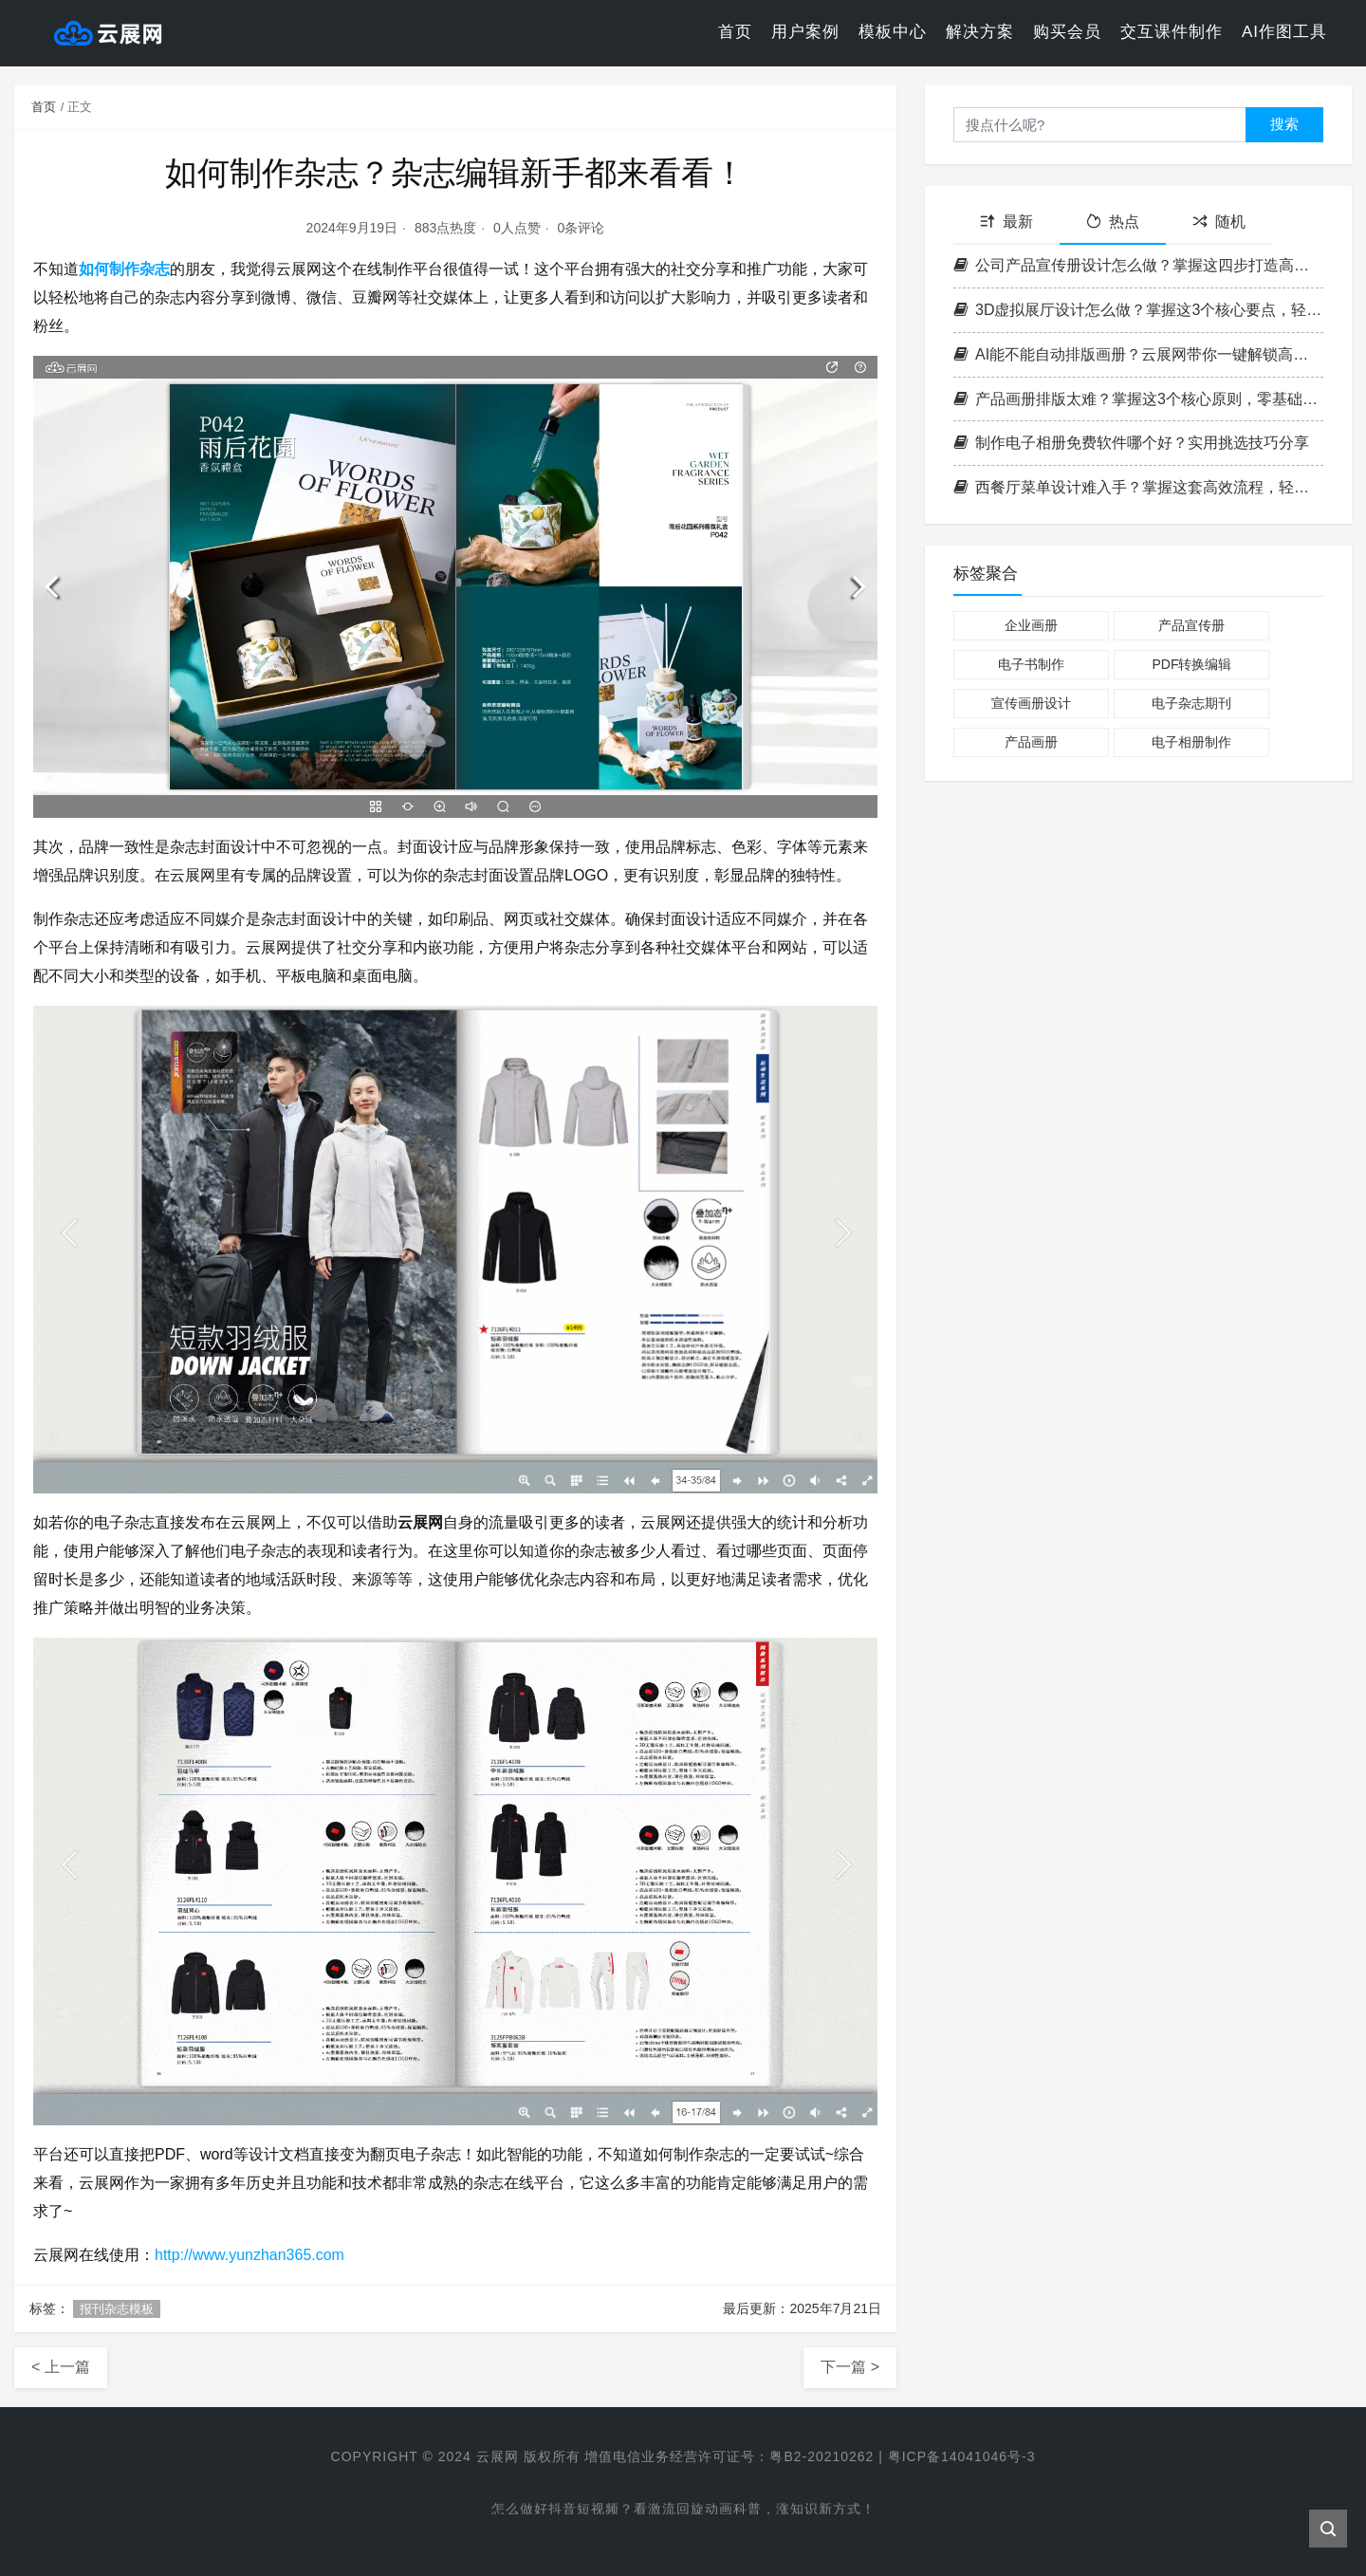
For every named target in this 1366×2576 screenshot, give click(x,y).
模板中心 (892, 33)
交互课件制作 (1171, 33)
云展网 (496, 2456)
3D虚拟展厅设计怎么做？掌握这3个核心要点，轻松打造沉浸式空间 (1138, 310)
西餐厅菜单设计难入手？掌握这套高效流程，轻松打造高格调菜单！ (1138, 487)
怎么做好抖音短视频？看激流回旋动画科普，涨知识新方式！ (683, 2510)
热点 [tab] (1112, 221)
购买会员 (1067, 33)
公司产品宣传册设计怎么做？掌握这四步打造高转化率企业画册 (1138, 265)
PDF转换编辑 (1191, 664)
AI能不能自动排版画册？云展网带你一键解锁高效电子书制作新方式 (1138, 354)
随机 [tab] (1219, 221)
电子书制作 (1031, 664)
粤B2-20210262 (821, 2456)
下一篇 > (850, 2367)
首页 (735, 33)
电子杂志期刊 (1191, 703)
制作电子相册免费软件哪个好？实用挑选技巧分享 (1131, 443)
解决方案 (980, 33)
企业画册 (1031, 625)
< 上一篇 (60, 2367)
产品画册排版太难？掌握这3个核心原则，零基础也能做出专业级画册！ (1138, 399)
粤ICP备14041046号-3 (962, 2456)
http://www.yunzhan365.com (249, 2255)
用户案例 (805, 33)
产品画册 (1031, 742)
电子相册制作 (1191, 742)
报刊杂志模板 (117, 2309)
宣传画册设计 (1031, 703)
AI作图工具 (1284, 33)
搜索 (1284, 124)
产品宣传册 (1191, 625)
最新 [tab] (1006, 221)
